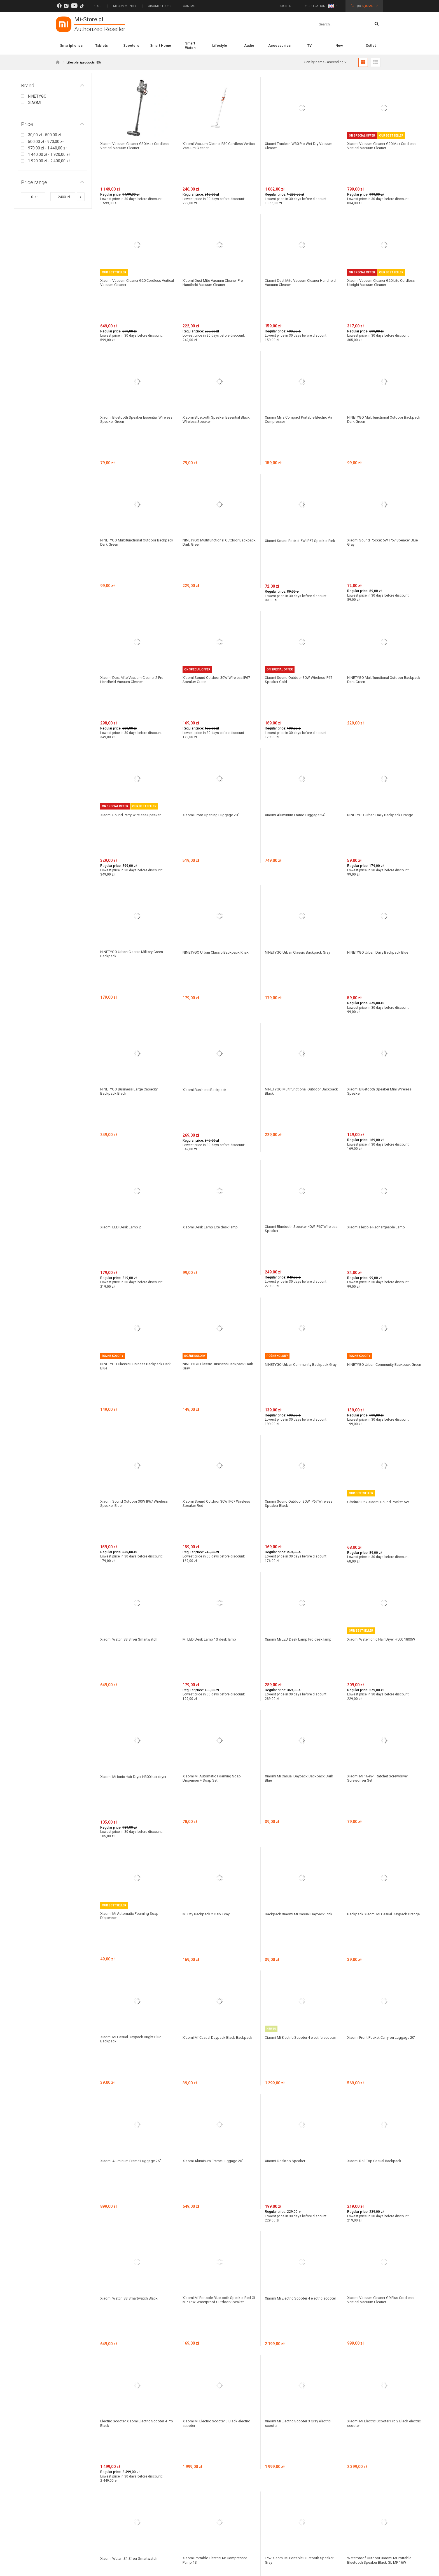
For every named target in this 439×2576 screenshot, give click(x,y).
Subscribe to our (93, 2324)
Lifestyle (219, 45)
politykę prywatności (130, 2347)
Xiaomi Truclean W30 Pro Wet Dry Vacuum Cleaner (294, 146)
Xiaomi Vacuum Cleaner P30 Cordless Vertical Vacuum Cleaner (216, 146)
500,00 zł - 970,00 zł (46, 142)
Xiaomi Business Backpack (206, 850)
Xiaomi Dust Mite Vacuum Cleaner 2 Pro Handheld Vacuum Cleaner (135, 548)
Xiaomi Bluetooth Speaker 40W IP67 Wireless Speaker (296, 956)
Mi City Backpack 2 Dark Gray (208, 1470)
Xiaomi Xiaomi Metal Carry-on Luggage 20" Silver (381, 2131)
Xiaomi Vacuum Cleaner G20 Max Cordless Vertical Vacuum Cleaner (377, 146)
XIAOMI (34, 103)
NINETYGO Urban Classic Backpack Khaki (218, 750)
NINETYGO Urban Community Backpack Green (382, 1060)
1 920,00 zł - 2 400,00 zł (49, 161)
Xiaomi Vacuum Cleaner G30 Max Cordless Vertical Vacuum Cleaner (130, 146)
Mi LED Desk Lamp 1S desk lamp (211, 1266)
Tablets (101, 45)
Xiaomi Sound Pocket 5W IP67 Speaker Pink (299, 444)
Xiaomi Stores (159, 6)
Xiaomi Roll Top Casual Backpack (376, 1650)
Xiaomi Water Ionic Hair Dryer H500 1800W (377, 1268)
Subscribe (323, 2324)
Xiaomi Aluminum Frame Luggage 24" (298, 650)
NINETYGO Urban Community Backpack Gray (299, 1060)
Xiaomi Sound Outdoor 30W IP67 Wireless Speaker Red (219, 1164)
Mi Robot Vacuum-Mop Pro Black (211, 2129)
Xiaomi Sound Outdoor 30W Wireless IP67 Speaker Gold (301, 548)
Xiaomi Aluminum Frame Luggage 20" (216, 1650)
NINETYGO (37, 96)
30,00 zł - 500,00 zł (44, 135)
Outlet (371, 45)
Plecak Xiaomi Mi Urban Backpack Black (300, 2129)
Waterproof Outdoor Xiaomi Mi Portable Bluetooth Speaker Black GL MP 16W (382, 1950)
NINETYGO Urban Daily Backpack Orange (382, 650)
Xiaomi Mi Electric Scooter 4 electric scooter (296, 1562)
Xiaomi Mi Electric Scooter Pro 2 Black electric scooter (380, 1846)
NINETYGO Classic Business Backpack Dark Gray (216, 1060)
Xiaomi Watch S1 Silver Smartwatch (132, 1948)
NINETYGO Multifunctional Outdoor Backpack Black (295, 852)
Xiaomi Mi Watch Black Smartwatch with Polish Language (300, 2041)
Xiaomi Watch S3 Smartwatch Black (132, 1749)
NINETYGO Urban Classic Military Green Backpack (134, 752)
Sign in (286, 6)
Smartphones (71, 45)
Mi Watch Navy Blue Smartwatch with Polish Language (215, 2041)
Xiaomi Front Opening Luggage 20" (213, 650)
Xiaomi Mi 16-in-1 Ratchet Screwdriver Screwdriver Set (381, 1372)
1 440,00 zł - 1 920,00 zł (49, 154)
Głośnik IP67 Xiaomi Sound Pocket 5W (380, 1162)
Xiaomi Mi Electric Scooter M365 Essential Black (384, 2041)
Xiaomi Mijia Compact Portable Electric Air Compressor (302, 354)
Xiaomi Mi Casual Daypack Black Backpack (211, 1562)
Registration (314, 6)
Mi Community (125, 6)
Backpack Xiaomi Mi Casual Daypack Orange (379, 1472)
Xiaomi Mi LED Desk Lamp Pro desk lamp (300, 1266)
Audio (249, 45)
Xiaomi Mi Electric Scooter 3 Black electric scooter (219, 1846)
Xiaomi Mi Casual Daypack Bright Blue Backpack (133, 1562)
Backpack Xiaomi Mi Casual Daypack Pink (301, 1470)
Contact (190, 6)
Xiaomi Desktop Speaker (286, 1650)
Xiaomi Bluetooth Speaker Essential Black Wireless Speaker (219, 354)
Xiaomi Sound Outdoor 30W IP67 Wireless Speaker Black (301, 1164)
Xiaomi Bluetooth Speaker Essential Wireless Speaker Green (131, 354)
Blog (98, 6)
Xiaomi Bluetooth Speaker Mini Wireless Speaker (382, 852)
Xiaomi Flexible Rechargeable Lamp (378, 954)
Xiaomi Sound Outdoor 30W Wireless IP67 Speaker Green (219, 548)
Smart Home (160, 45)
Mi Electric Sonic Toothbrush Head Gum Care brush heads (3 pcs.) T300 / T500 (134, 2131)
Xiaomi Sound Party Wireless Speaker (133, 650)
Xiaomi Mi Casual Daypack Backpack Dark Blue (301, 1372)
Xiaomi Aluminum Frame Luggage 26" (133, 1650)
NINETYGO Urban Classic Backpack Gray (300, 750)
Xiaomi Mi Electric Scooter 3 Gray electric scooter (301, 1846)
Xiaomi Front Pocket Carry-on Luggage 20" (381, 1562)
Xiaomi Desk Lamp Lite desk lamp (212, 954)
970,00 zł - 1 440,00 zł (47, 148)
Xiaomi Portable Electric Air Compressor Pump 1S (218, 1950)
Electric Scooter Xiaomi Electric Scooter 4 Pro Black (136, 1846)
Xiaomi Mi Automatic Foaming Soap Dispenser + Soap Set (214, 1372)
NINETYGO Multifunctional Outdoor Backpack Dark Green (377, 354)
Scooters (131, 45)
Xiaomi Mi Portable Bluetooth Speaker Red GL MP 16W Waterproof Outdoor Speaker (216, 1754)
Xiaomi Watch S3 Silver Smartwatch (132, 1266)
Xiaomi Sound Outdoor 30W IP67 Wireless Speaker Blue (136, 1164)
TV (309, 45)
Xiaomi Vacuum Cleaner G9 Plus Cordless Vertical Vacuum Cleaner (383, 1751)
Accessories (279, 45)
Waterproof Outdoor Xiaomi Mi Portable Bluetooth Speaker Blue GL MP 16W (135, 2041)
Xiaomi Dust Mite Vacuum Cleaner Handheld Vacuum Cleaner (295, 250)
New (339, 45)
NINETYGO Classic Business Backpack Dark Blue (133, 1060)
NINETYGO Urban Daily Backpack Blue (380, 750)
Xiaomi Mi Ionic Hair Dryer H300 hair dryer (136, 1370)
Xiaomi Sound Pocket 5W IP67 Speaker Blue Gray (381, 444)
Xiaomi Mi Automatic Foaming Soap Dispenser (132, 1472)
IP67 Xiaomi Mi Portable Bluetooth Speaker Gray (295, 1950)
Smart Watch (190, 45)
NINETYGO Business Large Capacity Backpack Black (131, 852)
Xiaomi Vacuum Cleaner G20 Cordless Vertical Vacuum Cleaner (133, 250)
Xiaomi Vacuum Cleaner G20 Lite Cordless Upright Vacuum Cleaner (384, 250)
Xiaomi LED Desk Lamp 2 (122, 954)
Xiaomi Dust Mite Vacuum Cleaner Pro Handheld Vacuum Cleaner (216, 250)
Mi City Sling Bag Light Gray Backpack (133, 2224)
